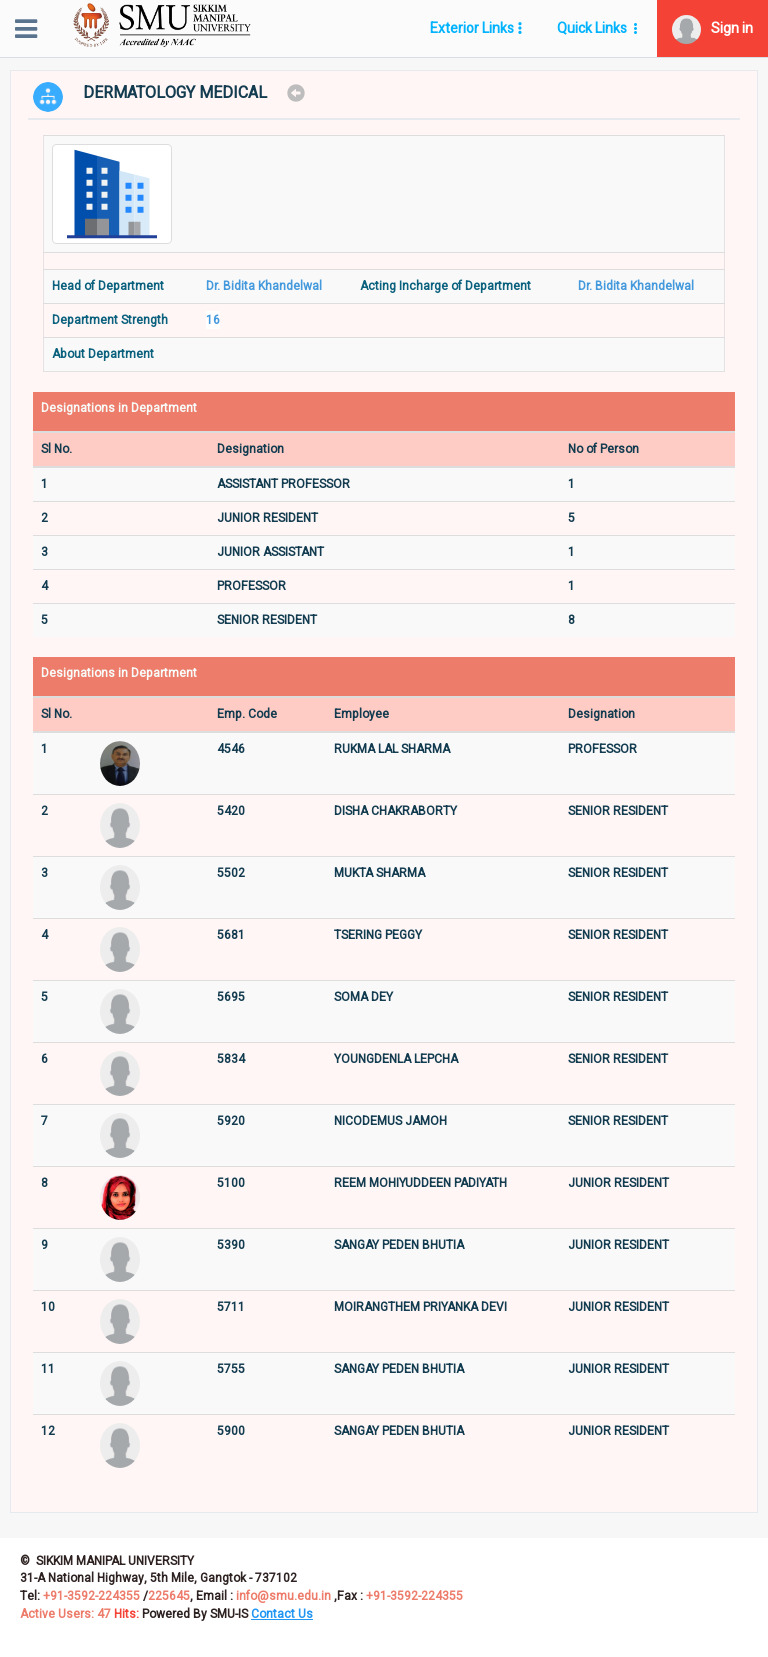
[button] (712, 28)
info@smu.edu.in (283, 1596)
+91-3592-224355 (90, 1596)
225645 (169, 1596)
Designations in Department (119, 408)
